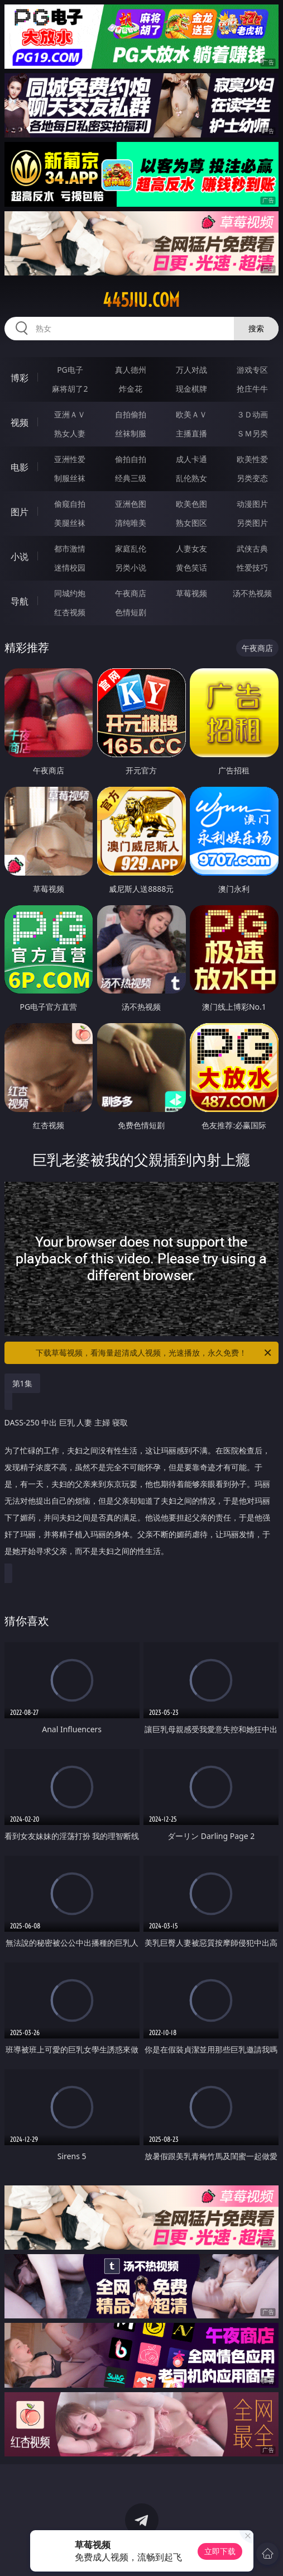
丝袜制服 (130, 433)
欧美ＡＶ (191, 414)
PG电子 (70, 369)
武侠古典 (252, 548)
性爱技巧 (252, 567)
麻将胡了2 (70, 388)
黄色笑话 (191, 567)
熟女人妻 (69, 433)
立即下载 (220, 2551)
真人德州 (130, 369)
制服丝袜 (69, 478)
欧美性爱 (252, 459)
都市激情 (69, 548)
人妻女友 (191, 548)
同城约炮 (69, 593)
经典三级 (130, 478)
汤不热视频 (252, 593)
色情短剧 (130, 612)
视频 (19, 422)
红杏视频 (69, 612)
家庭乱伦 (130, 548)
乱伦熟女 (191, 478)
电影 (19, 467)
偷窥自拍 (69, 503)
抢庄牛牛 (252, 388)
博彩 (19, 378)
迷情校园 (69, 567)
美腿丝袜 (69, 522)
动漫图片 (252, 503)
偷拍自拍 (130, 459)
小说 (19, 556)
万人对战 (191, 369)
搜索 (256, 328)
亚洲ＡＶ (69, 414)
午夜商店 (130, 593)
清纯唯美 (130, 522)
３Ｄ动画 (252, 414)
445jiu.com (141, 300)
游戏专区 (252, 369)
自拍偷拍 (130, 414)
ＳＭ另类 (252, 433)
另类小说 (130, 567)
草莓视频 (191, 593)
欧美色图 (191, 503)
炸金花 (130, 388)
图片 (19, 512)
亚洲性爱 (69, 459)
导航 (19, 601)
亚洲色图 (130, 503)
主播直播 (191, 433)
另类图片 (252, 522)
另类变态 (252, 478)
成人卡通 (191, 459)
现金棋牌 (191, 388)
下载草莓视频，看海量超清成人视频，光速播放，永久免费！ (154, 1353)
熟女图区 (191, 522)
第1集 (22, 1383)
